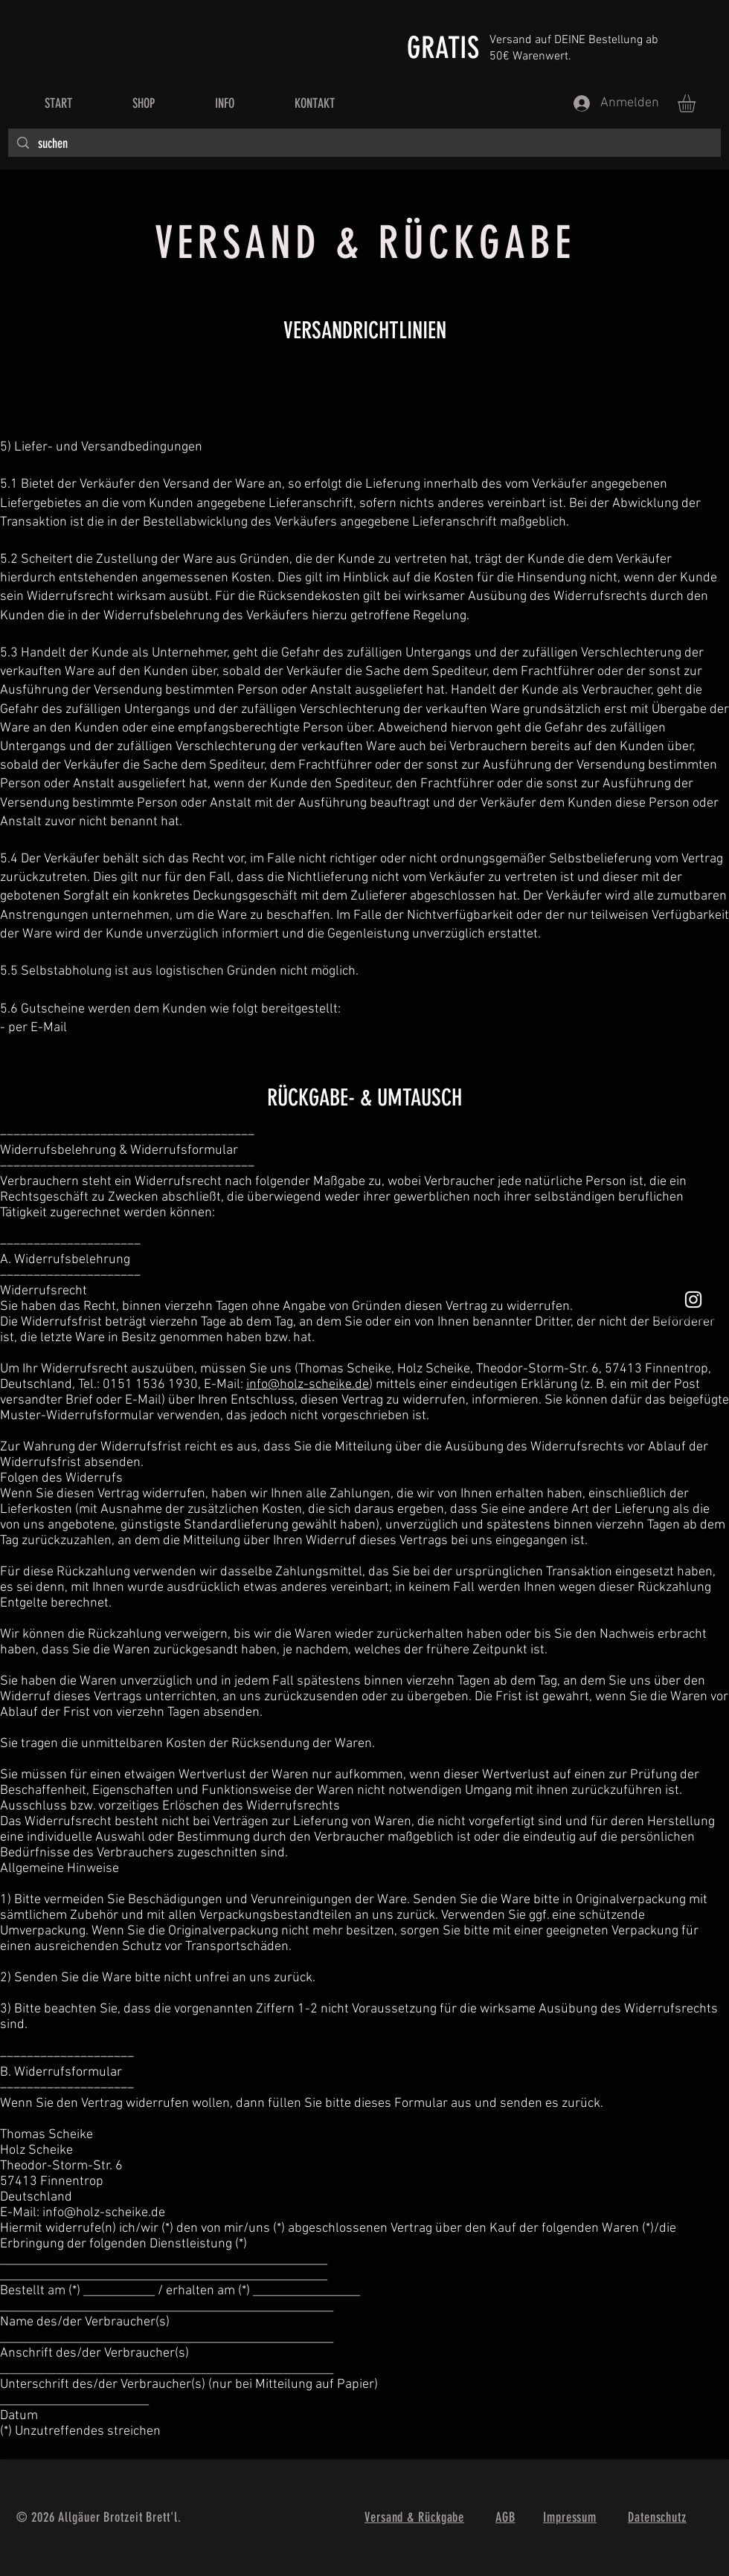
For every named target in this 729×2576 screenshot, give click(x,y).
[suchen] (364, 144)
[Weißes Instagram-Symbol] (693, 1299)
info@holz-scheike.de (307, 1384)
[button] (697, 103)
